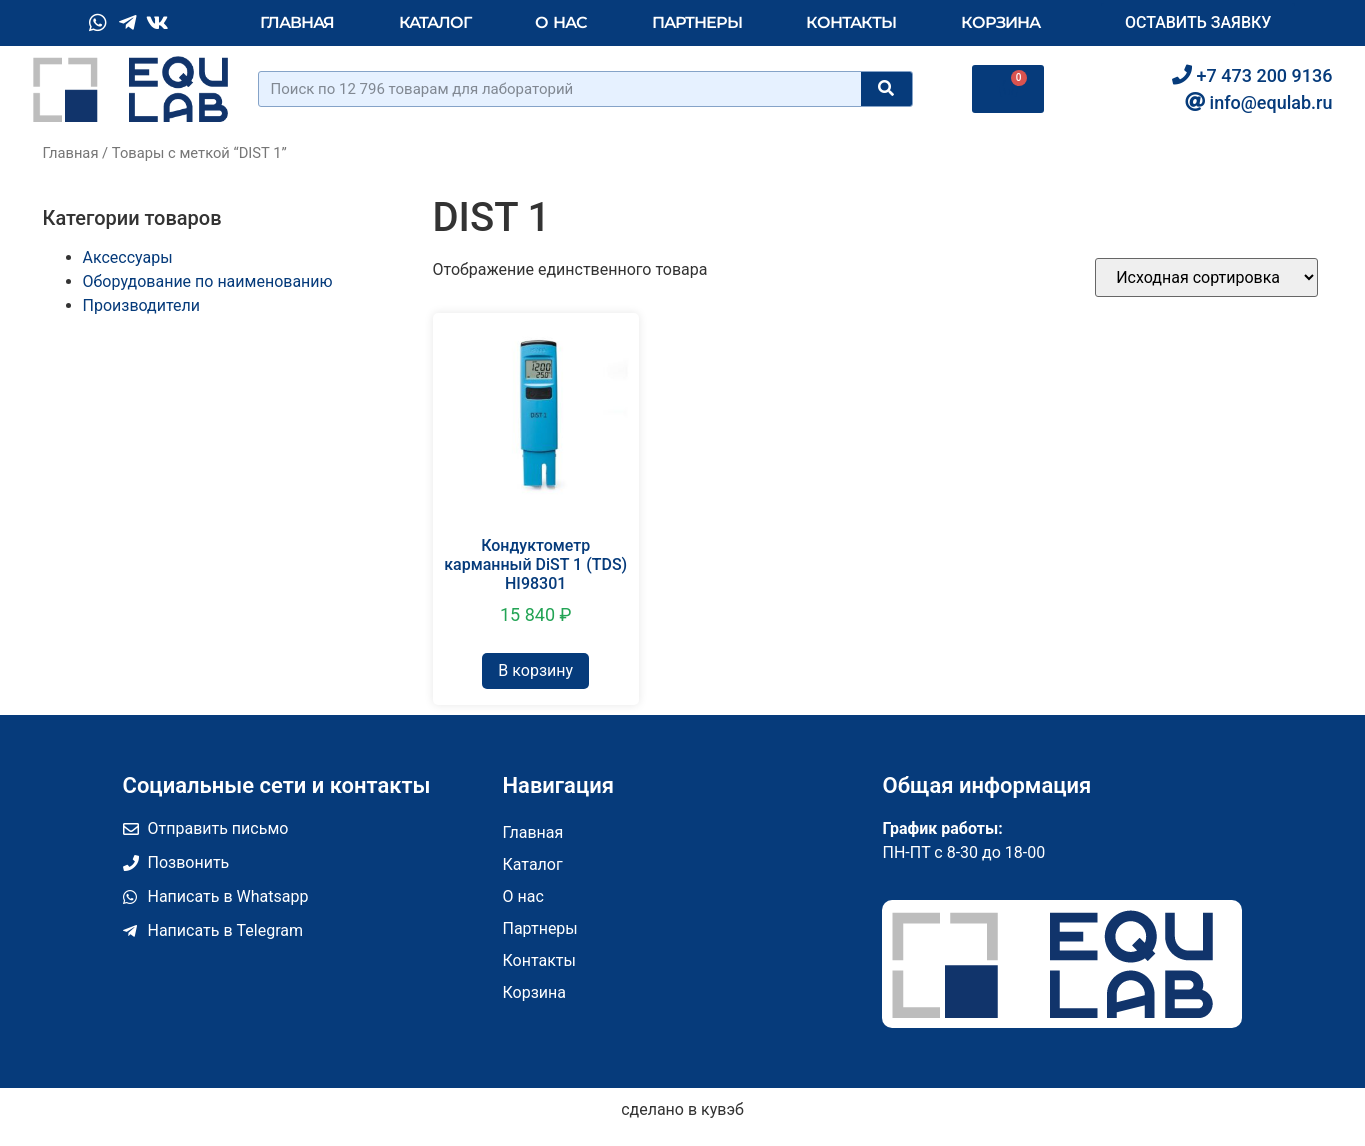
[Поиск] (886, 89)
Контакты (851, 22)
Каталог (435, 22)
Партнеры (697, 22)
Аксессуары (128, 257)
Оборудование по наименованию (208, 281)
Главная (297, 22)
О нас (561, 22)
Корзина (1000, 22)
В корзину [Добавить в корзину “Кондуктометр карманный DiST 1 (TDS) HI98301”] (535, 670)
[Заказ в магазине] (1206, 277)
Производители (142, 305)
